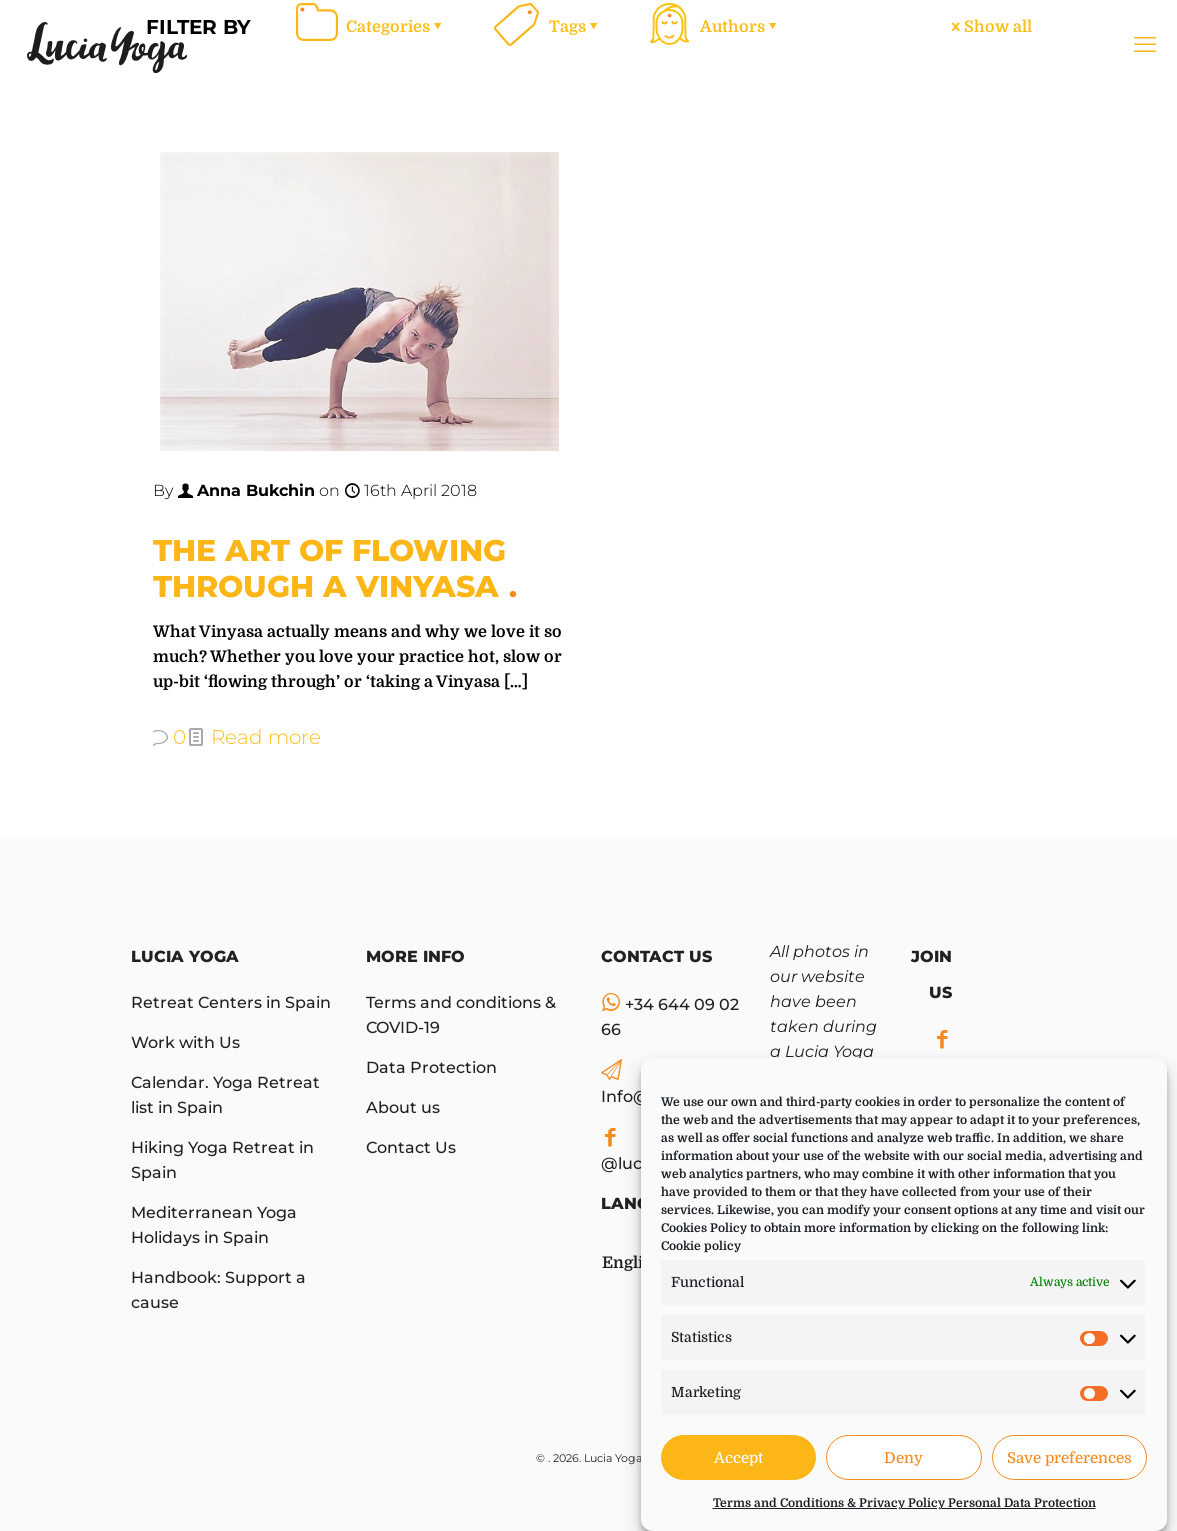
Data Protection (431, 1067)
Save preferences (1069, 1458)
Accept (738, 1458)
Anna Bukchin (256, 490)
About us (403, 1107)
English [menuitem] (632, 1263)
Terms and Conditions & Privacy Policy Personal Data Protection (904, 1503)
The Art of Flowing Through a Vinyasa (329, 568)
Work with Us (185, 1042)
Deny (903, 1458)
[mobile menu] (1145, 45)
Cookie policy (701, 1246)
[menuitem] (632, 1254)
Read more (266, 737)
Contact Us (411, 1147)
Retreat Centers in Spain (231, 1002)
